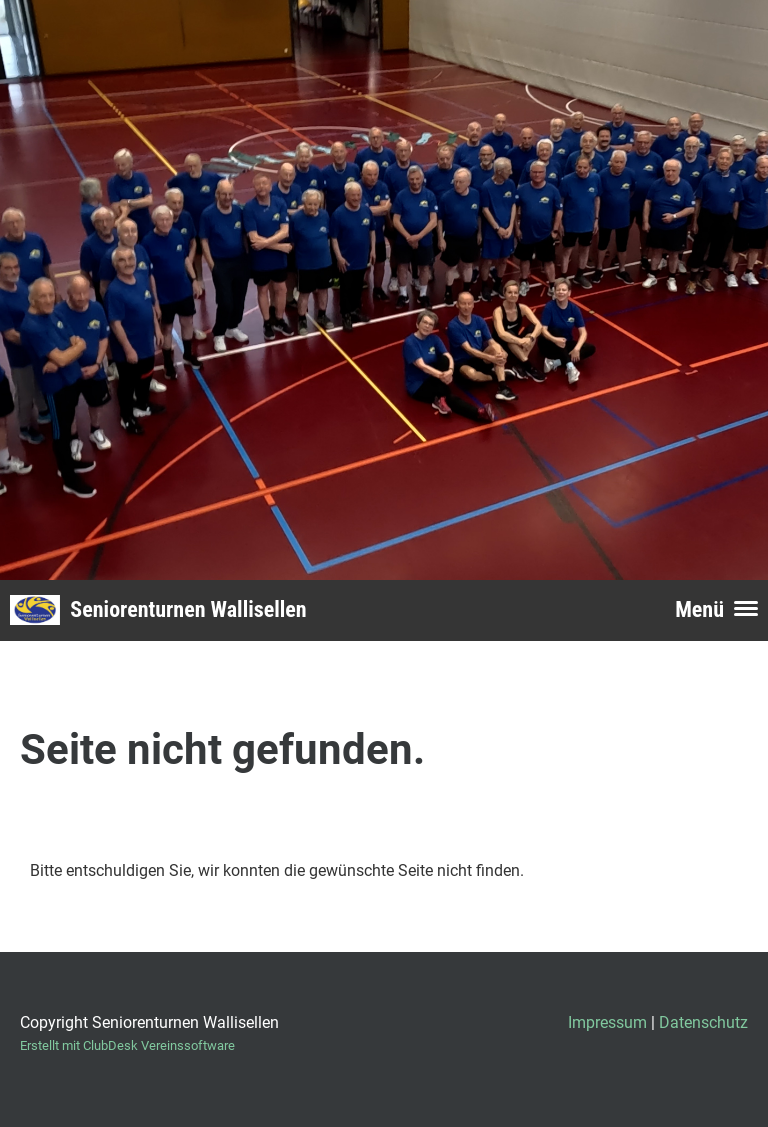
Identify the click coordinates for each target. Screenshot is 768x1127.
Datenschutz (703, 1022)
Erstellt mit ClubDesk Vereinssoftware (127, 1045)
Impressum (607, 1022)
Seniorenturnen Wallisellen (188, 609)
